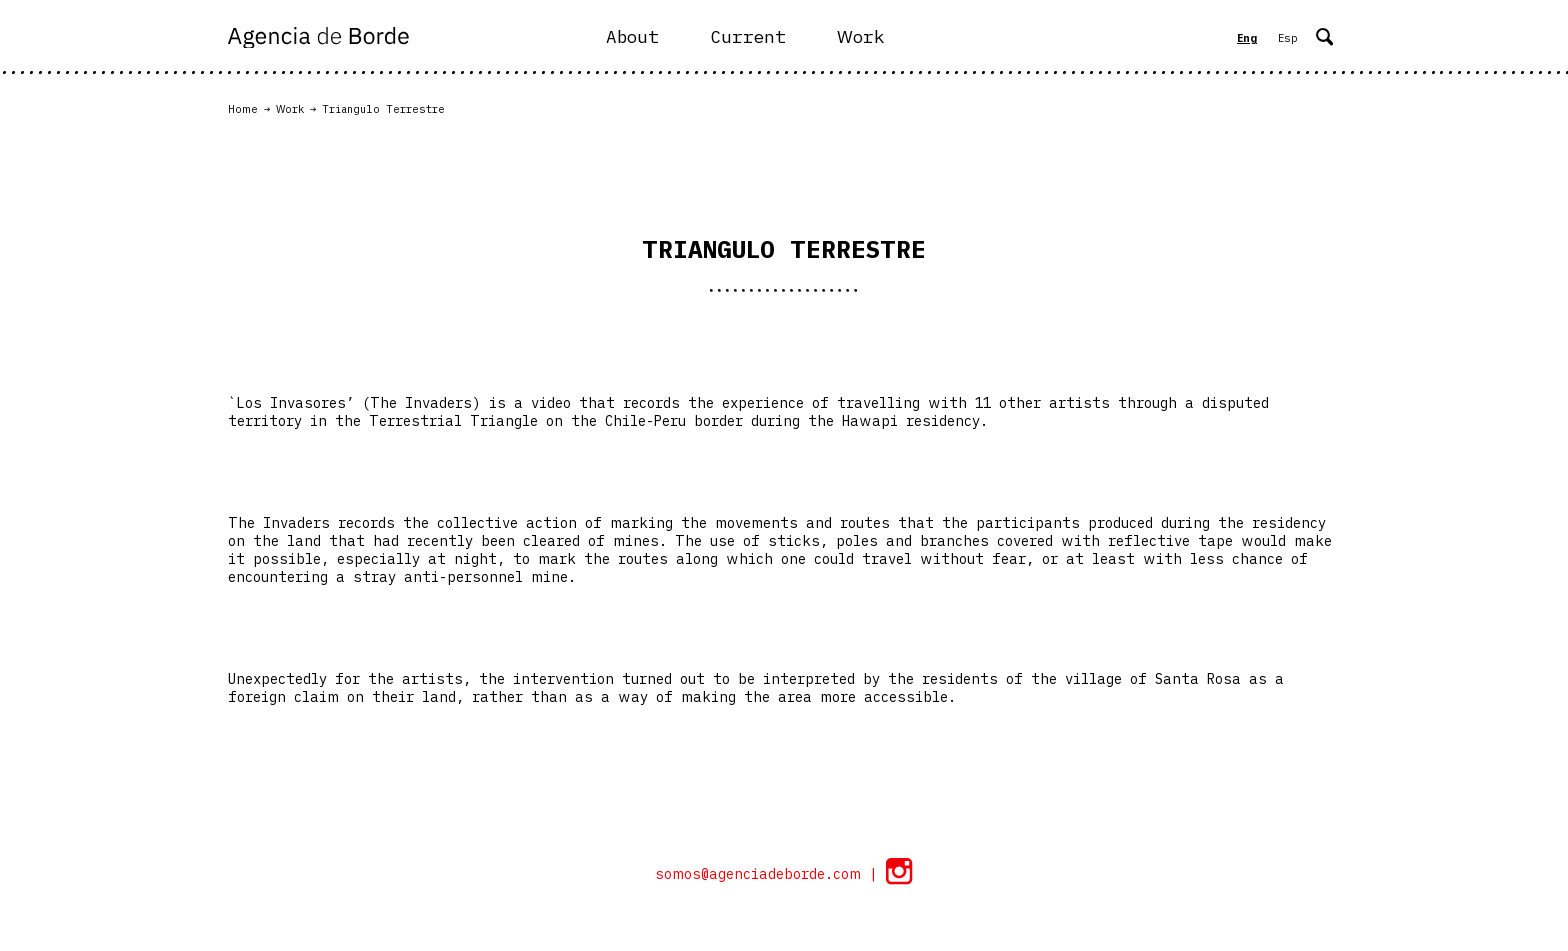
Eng (1247, 38)
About (632, 36)
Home (243, 109)
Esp (1288, 38)
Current (748, 36)
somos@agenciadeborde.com (762, 874)
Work (860, 36)
